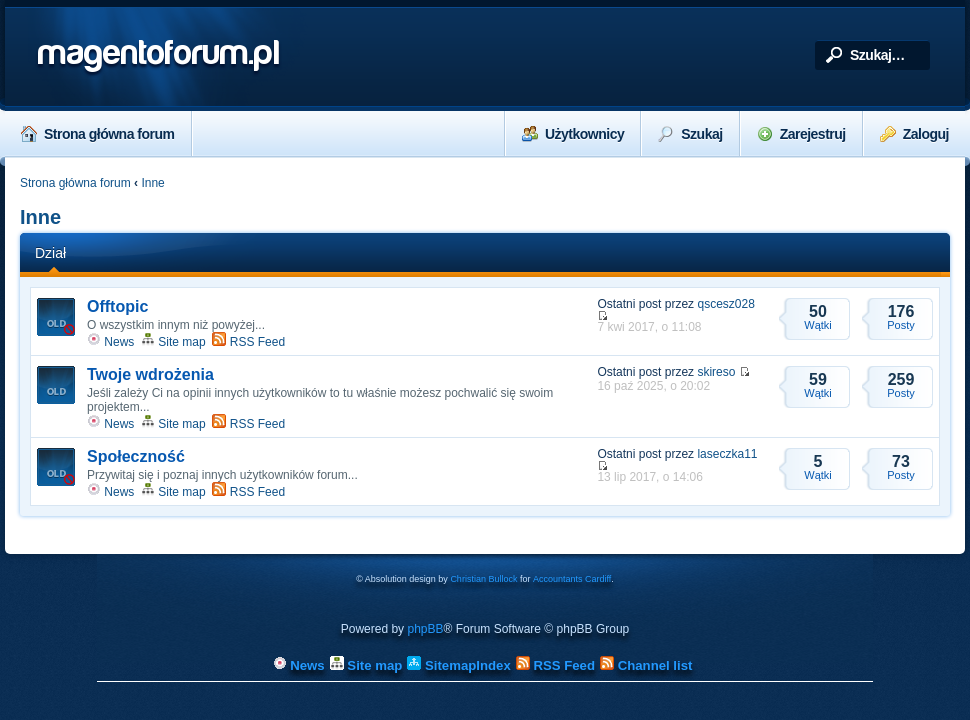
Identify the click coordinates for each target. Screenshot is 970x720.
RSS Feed (248, 342)
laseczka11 (727, 454)
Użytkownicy (573, 134)
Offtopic (117, 306)
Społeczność (136, 456)
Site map (173, 342)
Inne (152, 183)
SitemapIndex (458, 665)
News (110, 342)
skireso (716, 372)
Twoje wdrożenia (150, 374)
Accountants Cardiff (572, 579)
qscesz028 (725, 304)
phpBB (425, 629)
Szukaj (690, 134)
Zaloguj (914, 134)
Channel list (646, 665)
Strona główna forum (98, 134)
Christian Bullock (483, 579)
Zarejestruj (801, 134)
